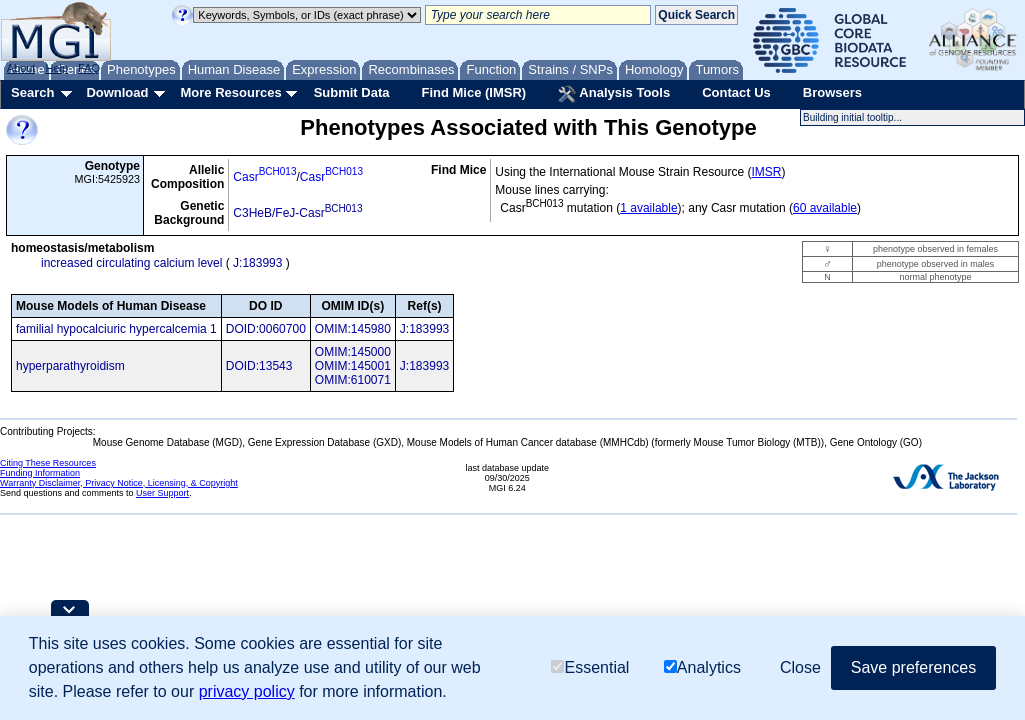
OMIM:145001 (353, 366)
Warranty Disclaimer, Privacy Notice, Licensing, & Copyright (119, 483)
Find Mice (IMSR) (473, 92)
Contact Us (736, 92)
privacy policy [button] (247, 691)
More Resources (230, 92)
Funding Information (40, 473)
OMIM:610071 (353, 380)
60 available (825, 208)
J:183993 (257, 263)
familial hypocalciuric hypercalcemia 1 (116, 329)
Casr (264, 177)
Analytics (702, 667)
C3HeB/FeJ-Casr (297, 213)
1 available (648, 208)
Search (32, 92)
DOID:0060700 (266, 329)
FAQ (89, 68)
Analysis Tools (614, 94)
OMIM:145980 (353, 329)
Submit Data (352, 92)
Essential (590, 667)
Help (56, 68)
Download (117, 92)
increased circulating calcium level (131, 263)
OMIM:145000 (353, 352)
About (21, 68)
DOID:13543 (259, 366)
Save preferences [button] (913, 667)
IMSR (766, 172)
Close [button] (800, 667)
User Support (162, 493)
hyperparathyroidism (70, 366)
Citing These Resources (48, 463)
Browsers (832, 92)
